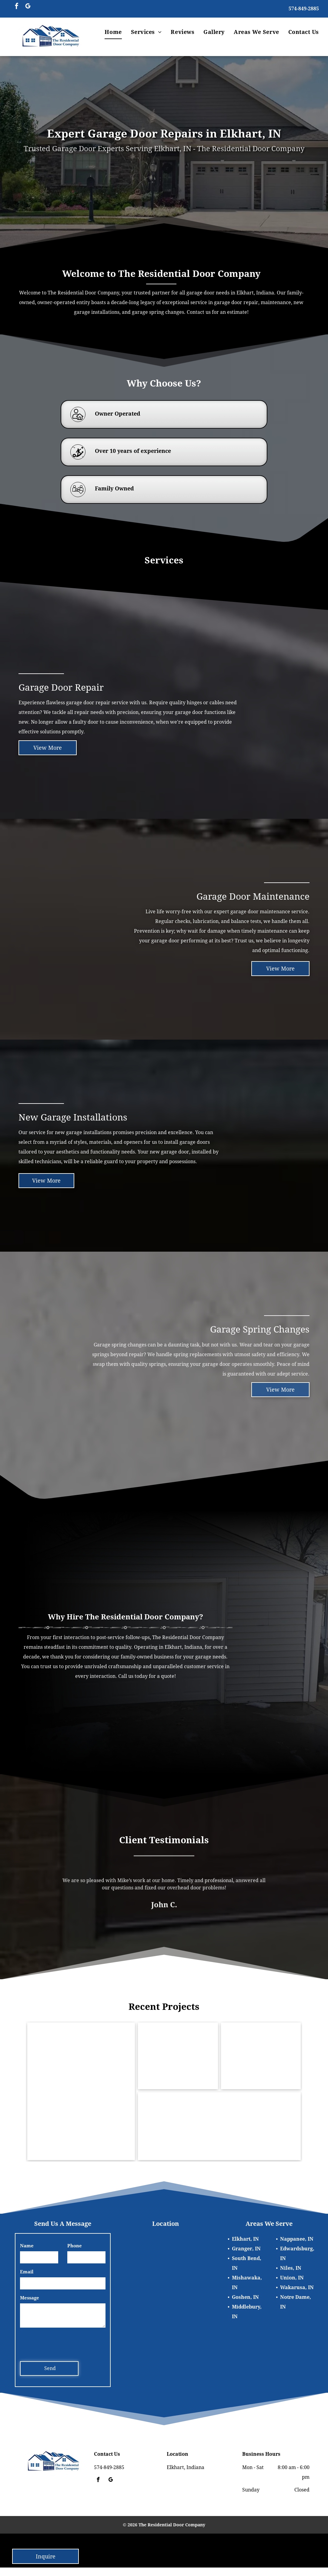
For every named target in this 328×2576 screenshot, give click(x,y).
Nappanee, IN (296, 2239)
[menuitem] (113, 32)
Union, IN (292, 2278)
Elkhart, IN (245, 2239)
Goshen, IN (245, 2297)
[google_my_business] (27, 7)
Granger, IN (246, 2249)
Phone (74, 2246)
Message (29, 2298)
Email (26, 2272)
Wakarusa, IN (297, 2287)
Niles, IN (290, 2268)
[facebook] (16, 7)
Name (27, 2246)
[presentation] (66, 2343)
